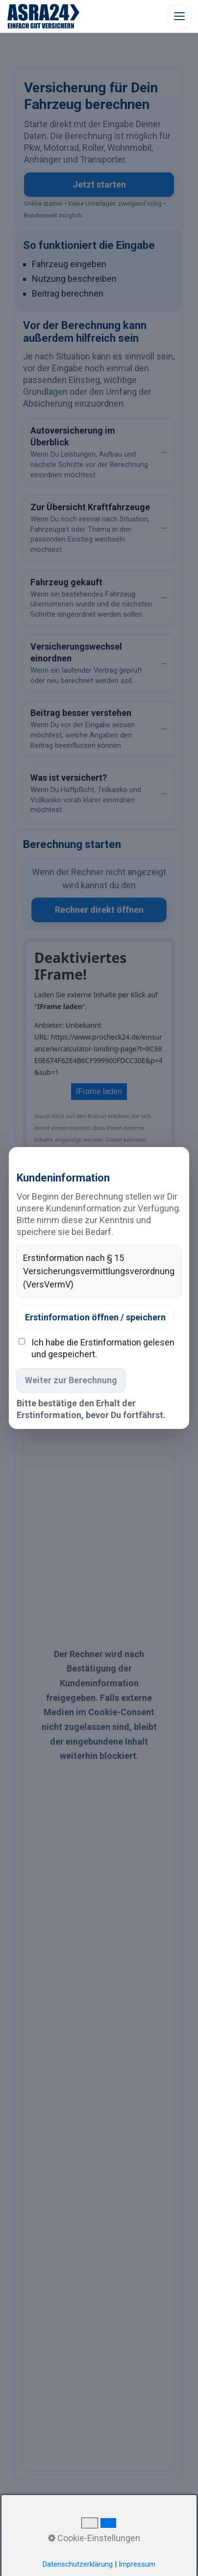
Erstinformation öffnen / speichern (95, 1317)
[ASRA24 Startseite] (43, 16)
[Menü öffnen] (179, 16)
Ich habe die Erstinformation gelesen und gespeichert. (102, 1348)
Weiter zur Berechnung (71, 1380)
